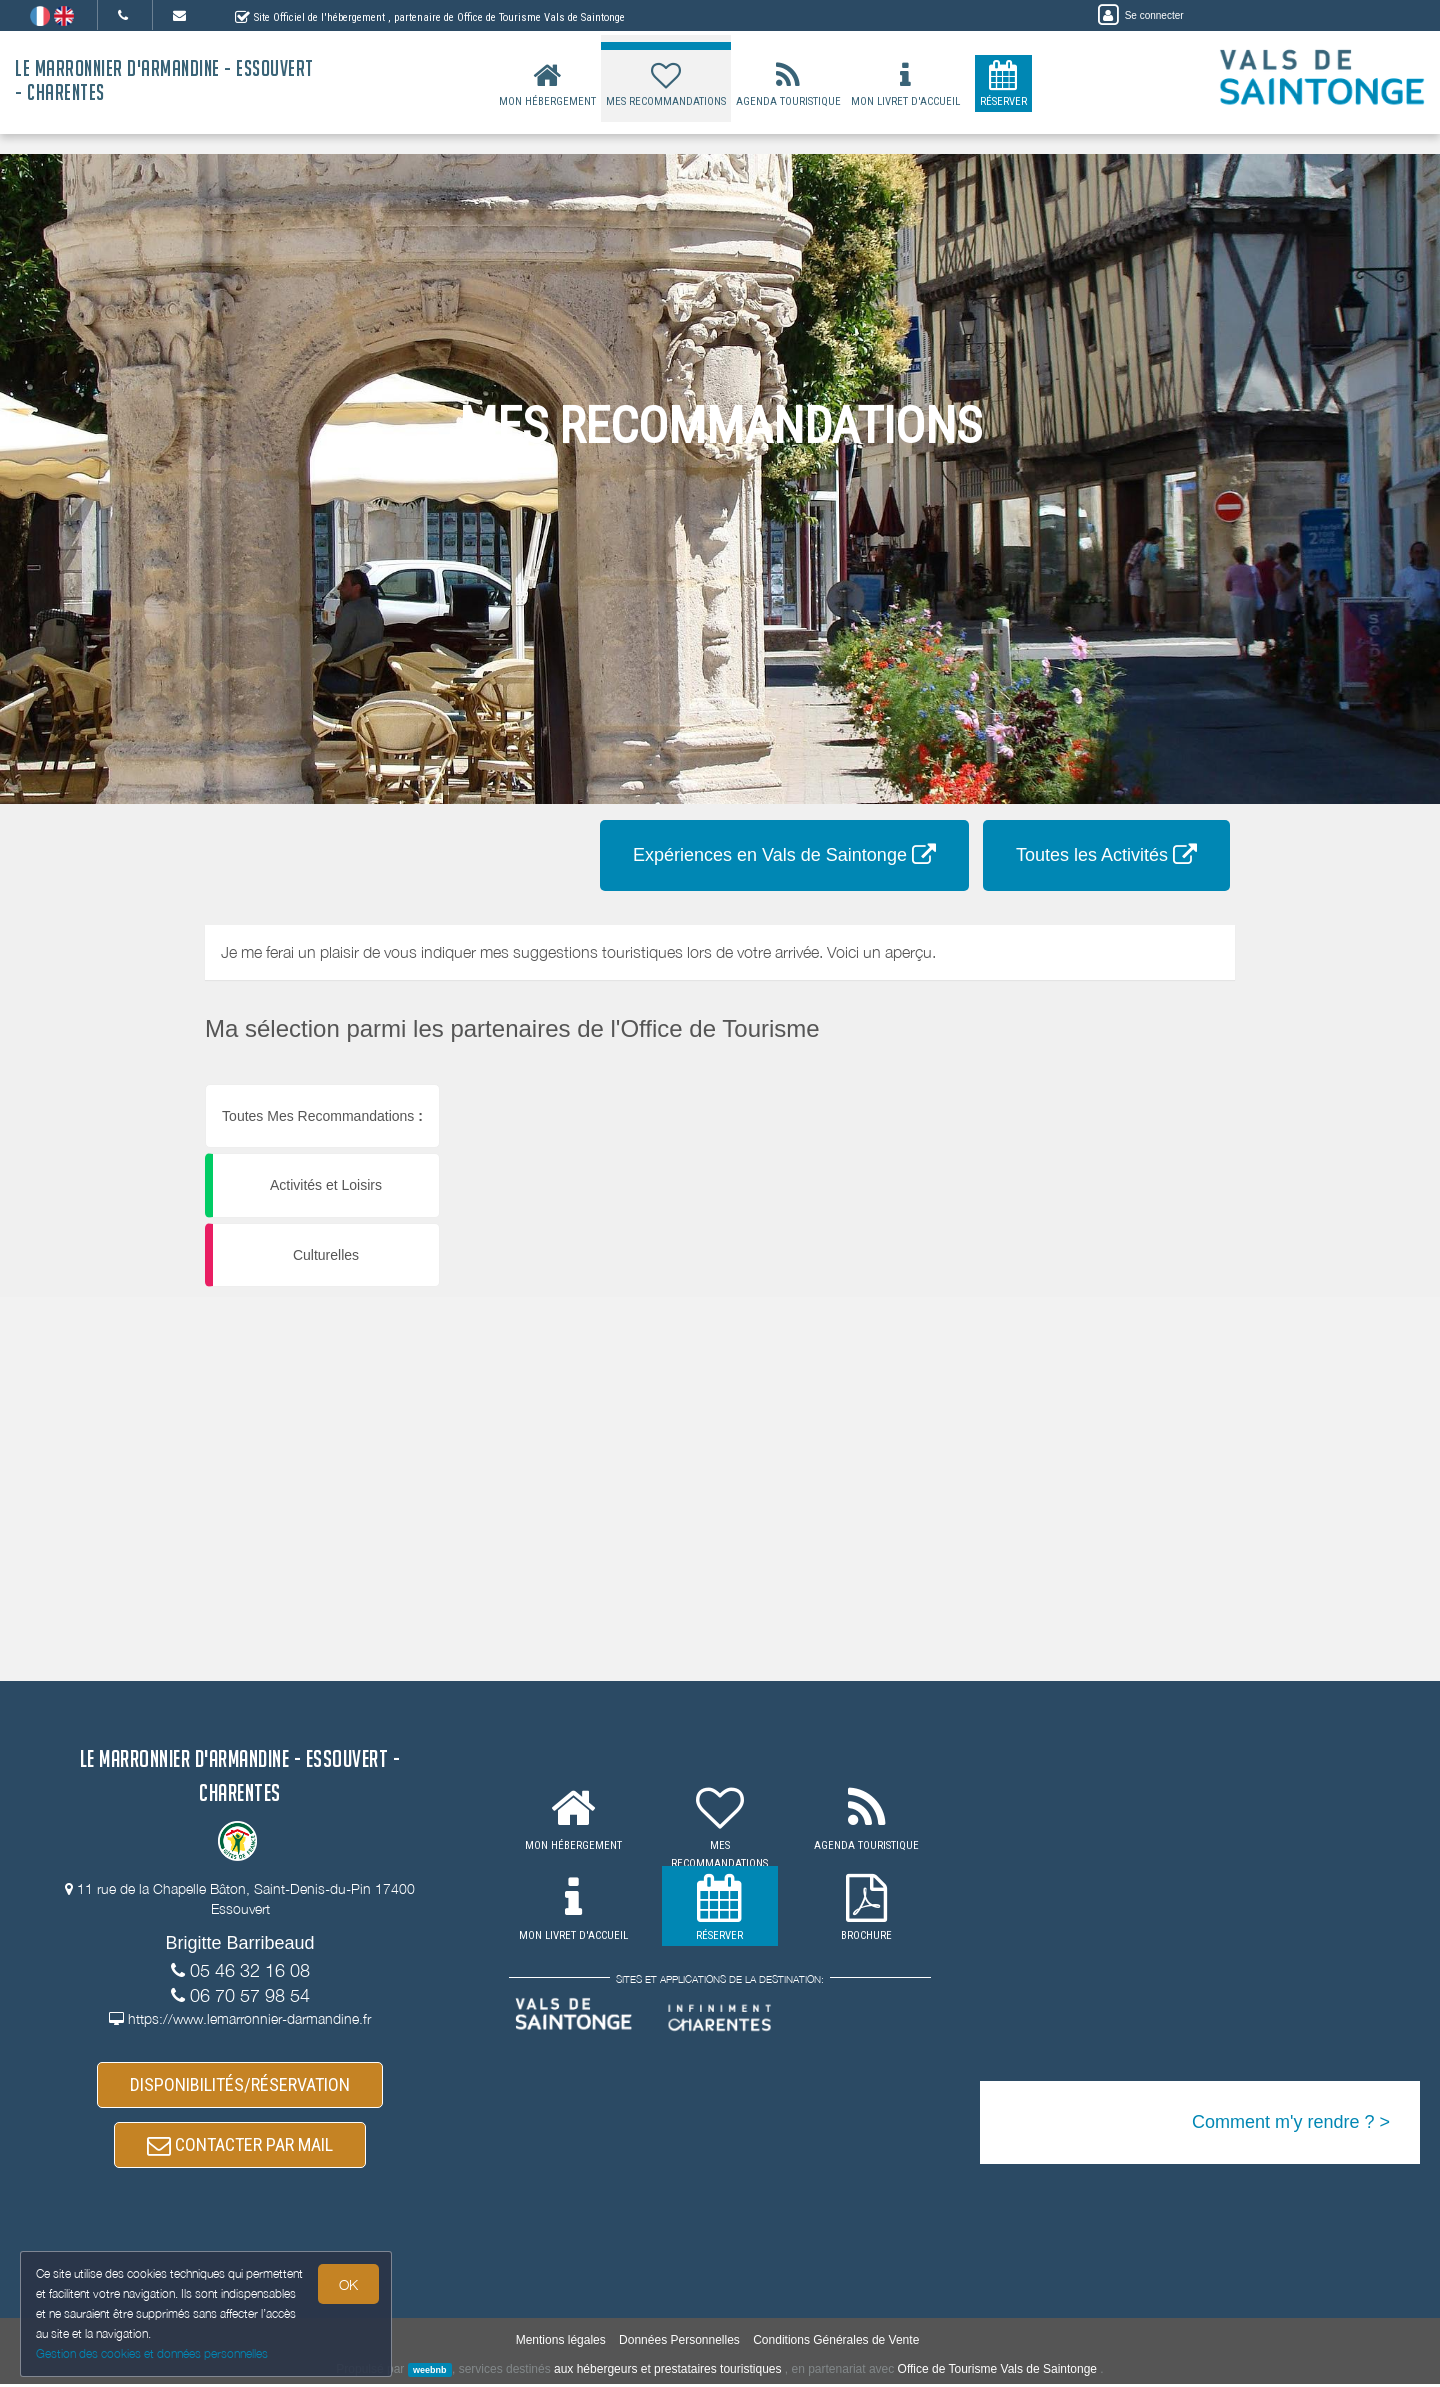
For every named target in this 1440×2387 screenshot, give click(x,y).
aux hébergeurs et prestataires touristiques (667, 2372)
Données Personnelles (679, 2343)
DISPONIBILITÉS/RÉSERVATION (240, 2085)
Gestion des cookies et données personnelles (152, 2353)
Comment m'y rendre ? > (1291, 2122)
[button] (952, 1084)
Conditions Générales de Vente (836, 2343)
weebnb (430, 2373)
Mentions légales (561, 2343)
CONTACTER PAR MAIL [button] (240, 2147)
